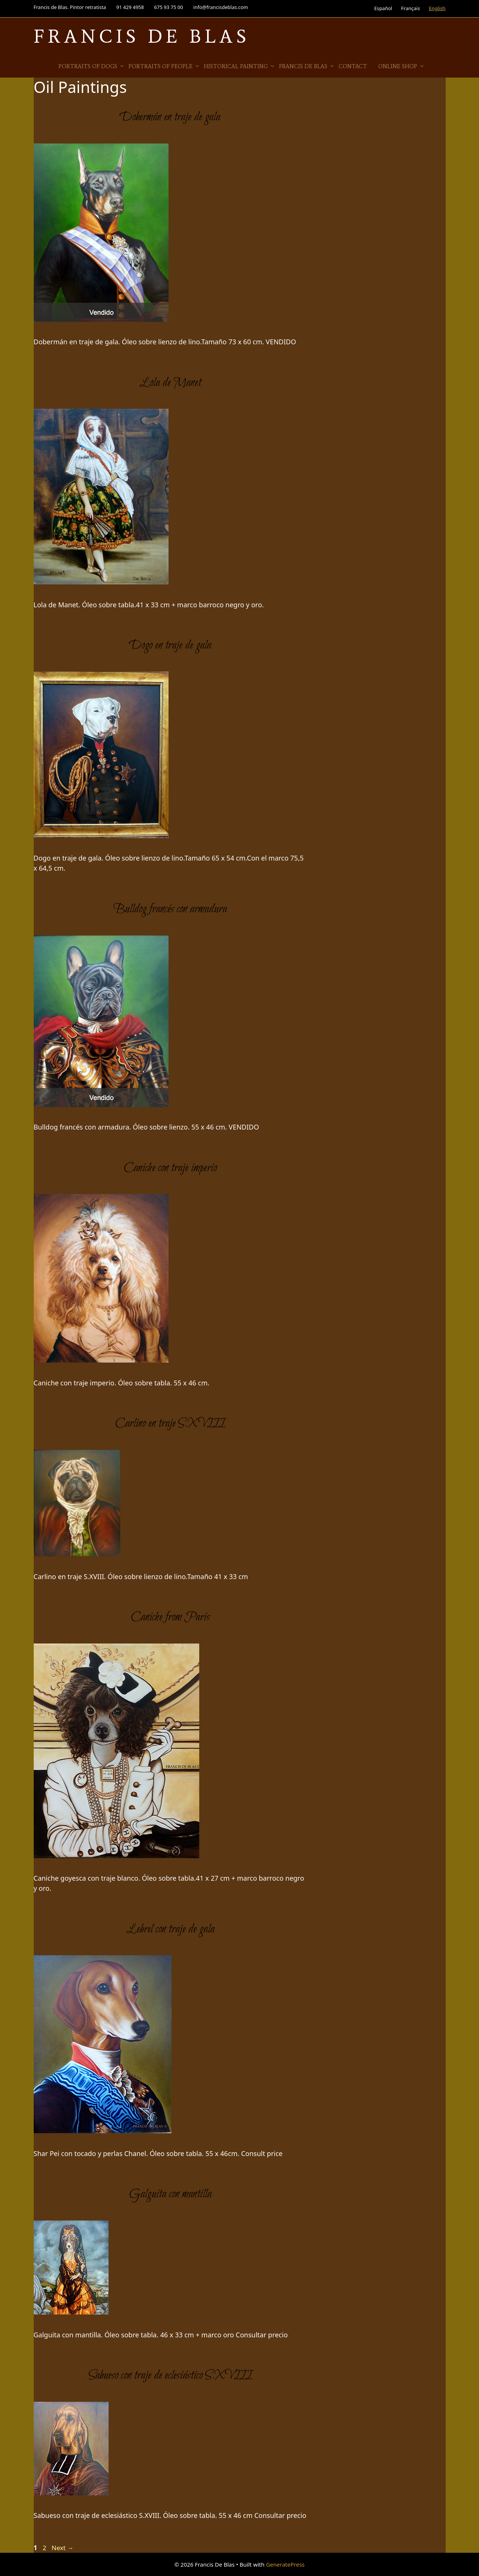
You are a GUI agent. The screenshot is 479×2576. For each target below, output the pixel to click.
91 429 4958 (130, 7)
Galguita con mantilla (170, 2194)
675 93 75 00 (168, 7)
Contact (353, 66)
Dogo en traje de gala (170, 645)
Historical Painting (239, 66)
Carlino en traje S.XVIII (170, 1423)
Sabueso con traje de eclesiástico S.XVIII (170, 2375)
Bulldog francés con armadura (170, 909)
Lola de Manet (170, 383)
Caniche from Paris (170, 1617)
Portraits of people (164, 66)
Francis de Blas (307, 66)
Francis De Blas (142, 36)
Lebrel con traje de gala (170, 1929)
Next (63, 2547)
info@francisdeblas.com (220, 7)
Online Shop (401, 66)
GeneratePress (285, 2564)
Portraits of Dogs (91, 66)
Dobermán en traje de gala (170, 117)
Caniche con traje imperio (170, 1168)
